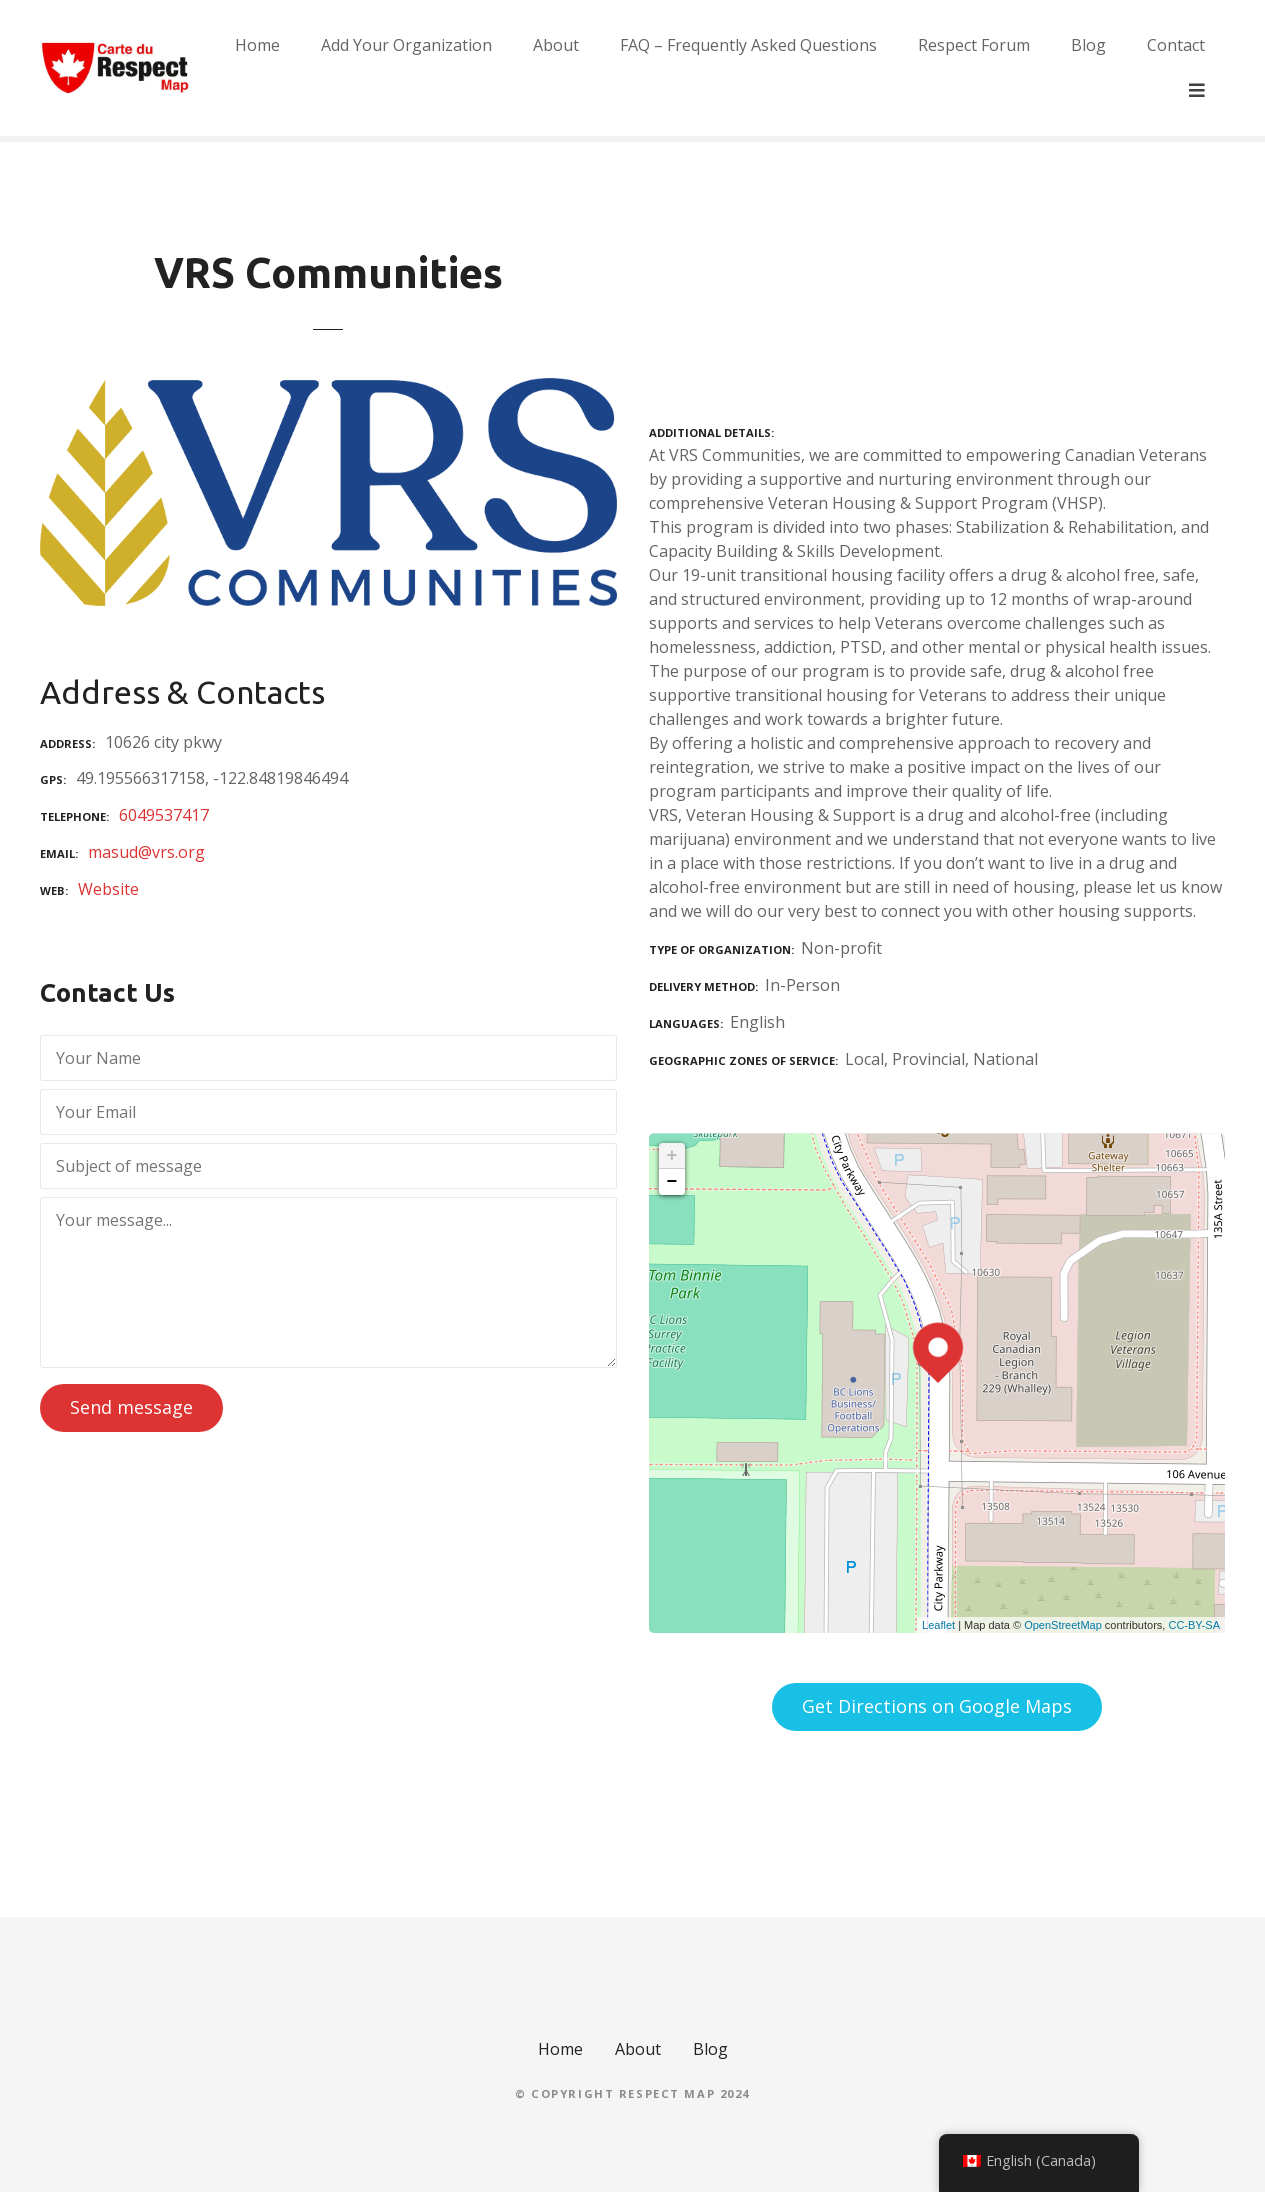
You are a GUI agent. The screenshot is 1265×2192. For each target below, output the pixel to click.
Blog (1132, 68)
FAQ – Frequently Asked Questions (792, 68)
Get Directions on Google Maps (937, 1706)
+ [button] (672, 1156)
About (600, 68)
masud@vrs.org (146, 852)
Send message (131, 1407)
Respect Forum (1018, 68)
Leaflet (938, 1625)
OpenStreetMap (1063, 1625)
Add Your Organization (450, 68)
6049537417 (164, 815)
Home (301, 68)
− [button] (672, 1182)
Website (108, 889)
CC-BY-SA (1194, 1625)
